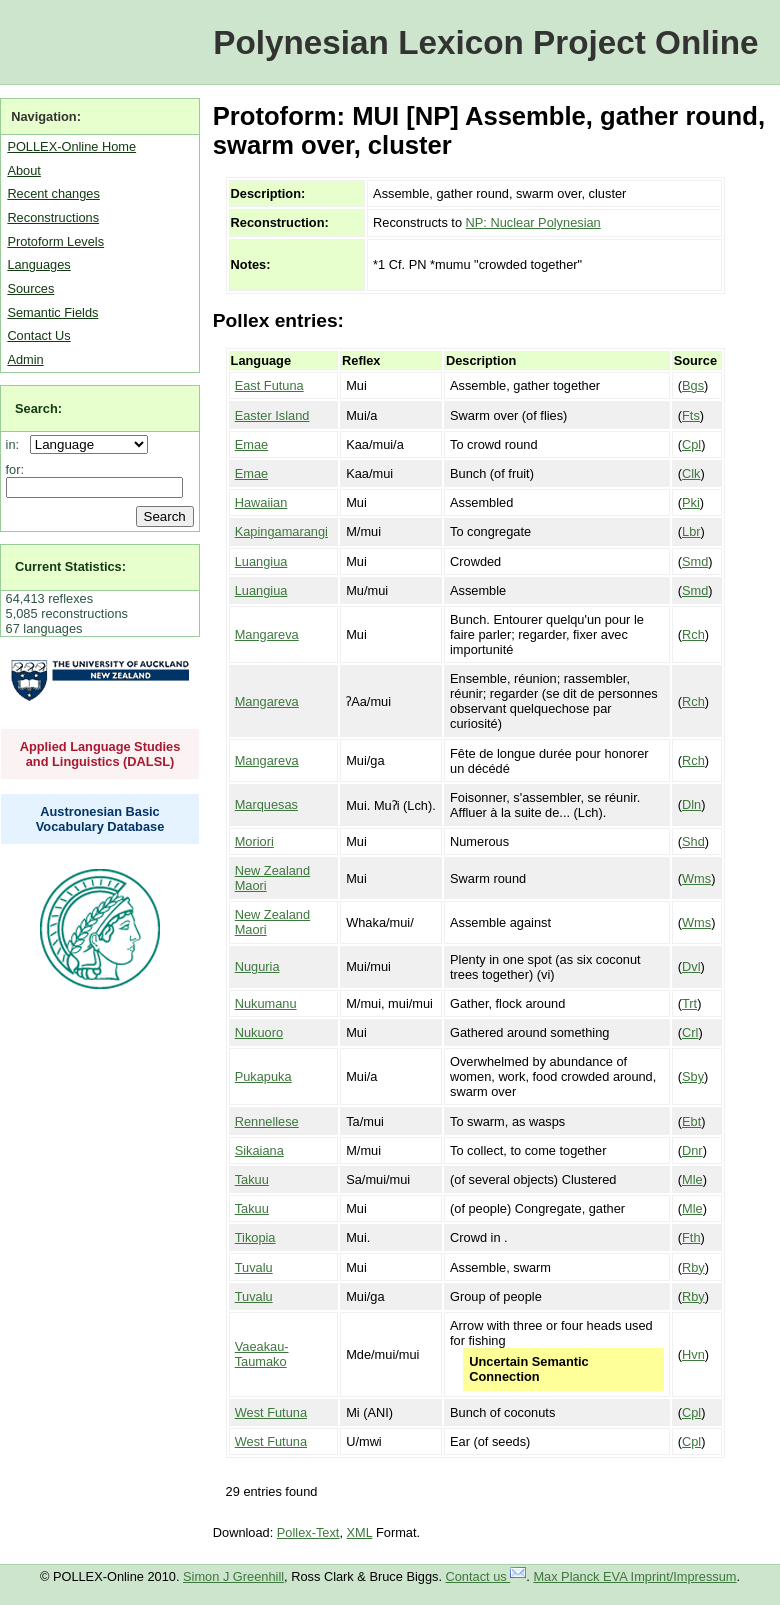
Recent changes (53, 193)
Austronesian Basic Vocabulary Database (100, 819)
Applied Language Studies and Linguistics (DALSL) (100, 754)
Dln (691, 804)
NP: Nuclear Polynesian (533, 222)
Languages (38, 264)
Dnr (692, 1150)
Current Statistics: (70, 566)
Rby (693, 1267)
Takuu (252, 1179)
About (23, 170)
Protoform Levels (55, 241)
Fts (691, 415)
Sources (30, 288)
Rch (693, 634)
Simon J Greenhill (233, 1576)
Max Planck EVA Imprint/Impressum (634, 1576)
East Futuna (269, 385)
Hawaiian (261, 502)
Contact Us (38, 335)
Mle (692, 1179)
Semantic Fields (52, 312)
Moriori (254, 841)
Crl (690, 1032)
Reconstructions (53, 217)
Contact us (486, 1576)
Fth (691, 1237)
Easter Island (272, 415)
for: (15, 469)
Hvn (693, 1354)
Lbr (691, 531)
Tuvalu (254, 1267)
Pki (691, 502)
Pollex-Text (308, 1532)
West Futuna (271, 1412)
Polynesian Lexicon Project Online (485, 42)
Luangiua (261, 561)
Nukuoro (259, 1032)
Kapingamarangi (281, 531)
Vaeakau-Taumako (262, 1354)
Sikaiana (259, 1150)
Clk (691, 473)
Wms (696, 878)
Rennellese (267, 1121)
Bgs (693, 385)
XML (360, 1532)
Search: (38, 408)
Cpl (691, 444)
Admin (25, 359)
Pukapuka (263, 1076)
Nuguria (257, 966)
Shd (693, 841)
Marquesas (266, 804)
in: (16, 444)
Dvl (691, 966)
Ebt (691, 1121)
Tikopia (255, 1237)
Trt (689, 1003)
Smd (695, 561)
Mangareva (267, 634)
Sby (693, 1076)
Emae (251, 444)
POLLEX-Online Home (71, 146)
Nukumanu (266, 1003)
